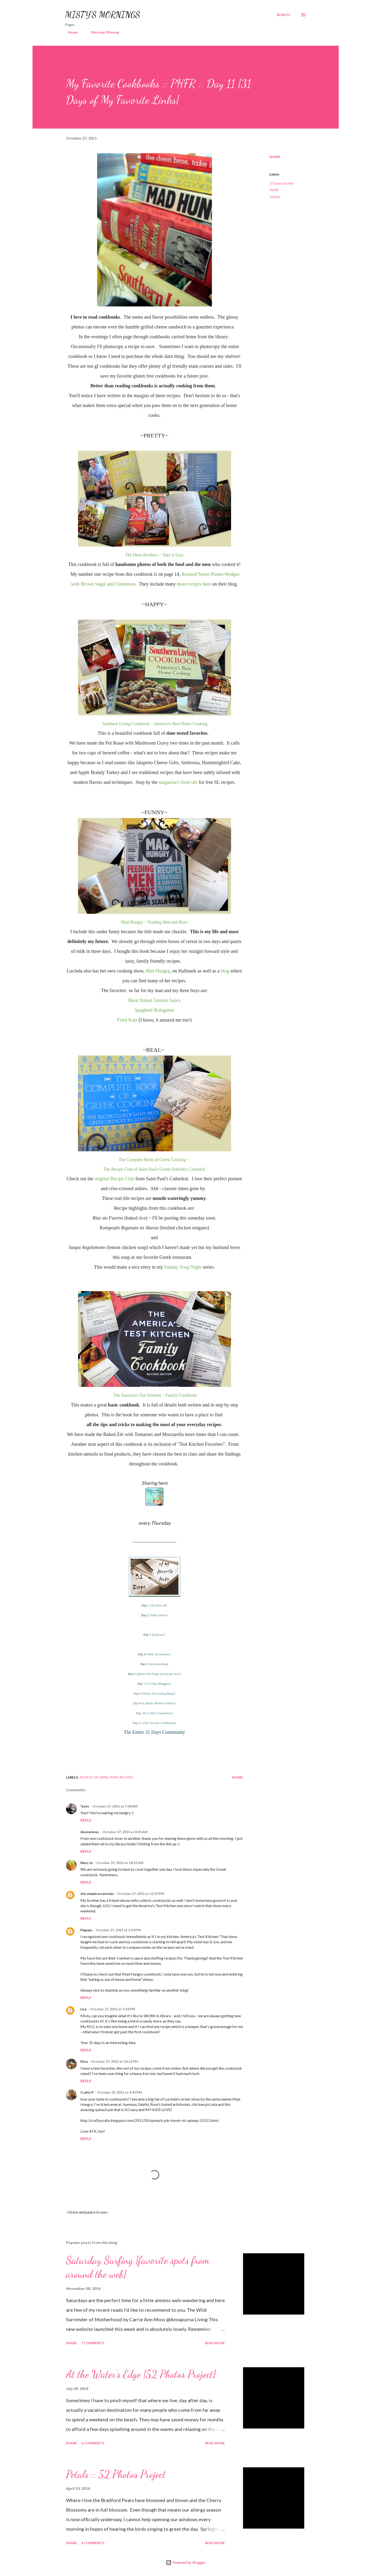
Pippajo (86, 1930)
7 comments (92, 2343)
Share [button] (274, 157)
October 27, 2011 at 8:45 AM (125, 1832)
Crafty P (87, 2092)
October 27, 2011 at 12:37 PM (140, 1894)
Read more (215, 2343)
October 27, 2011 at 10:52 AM (119, 1863)
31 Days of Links (281, 183)
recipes (274, 197)
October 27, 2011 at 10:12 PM (114, 2061)
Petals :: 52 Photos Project (116, 2474)
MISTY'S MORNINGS (102, 15)
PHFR (273, 190)
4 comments (92, 2543)
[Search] (283, 15)
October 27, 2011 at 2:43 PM (118, 1930)
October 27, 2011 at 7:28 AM (115, 1806)
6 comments (92, 2443)
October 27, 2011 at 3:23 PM (112, 2009)
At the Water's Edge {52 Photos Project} (141, 2374)
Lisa (83, 2009)
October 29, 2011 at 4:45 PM (119, 2092)
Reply (85, 1820)
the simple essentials (97, 1894)
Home (70, 32)
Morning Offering (102, 32)
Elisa (84, 2061)
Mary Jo (86, 1863)
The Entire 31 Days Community (154, 1732)
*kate (84, 1806)
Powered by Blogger (185, 2562)
